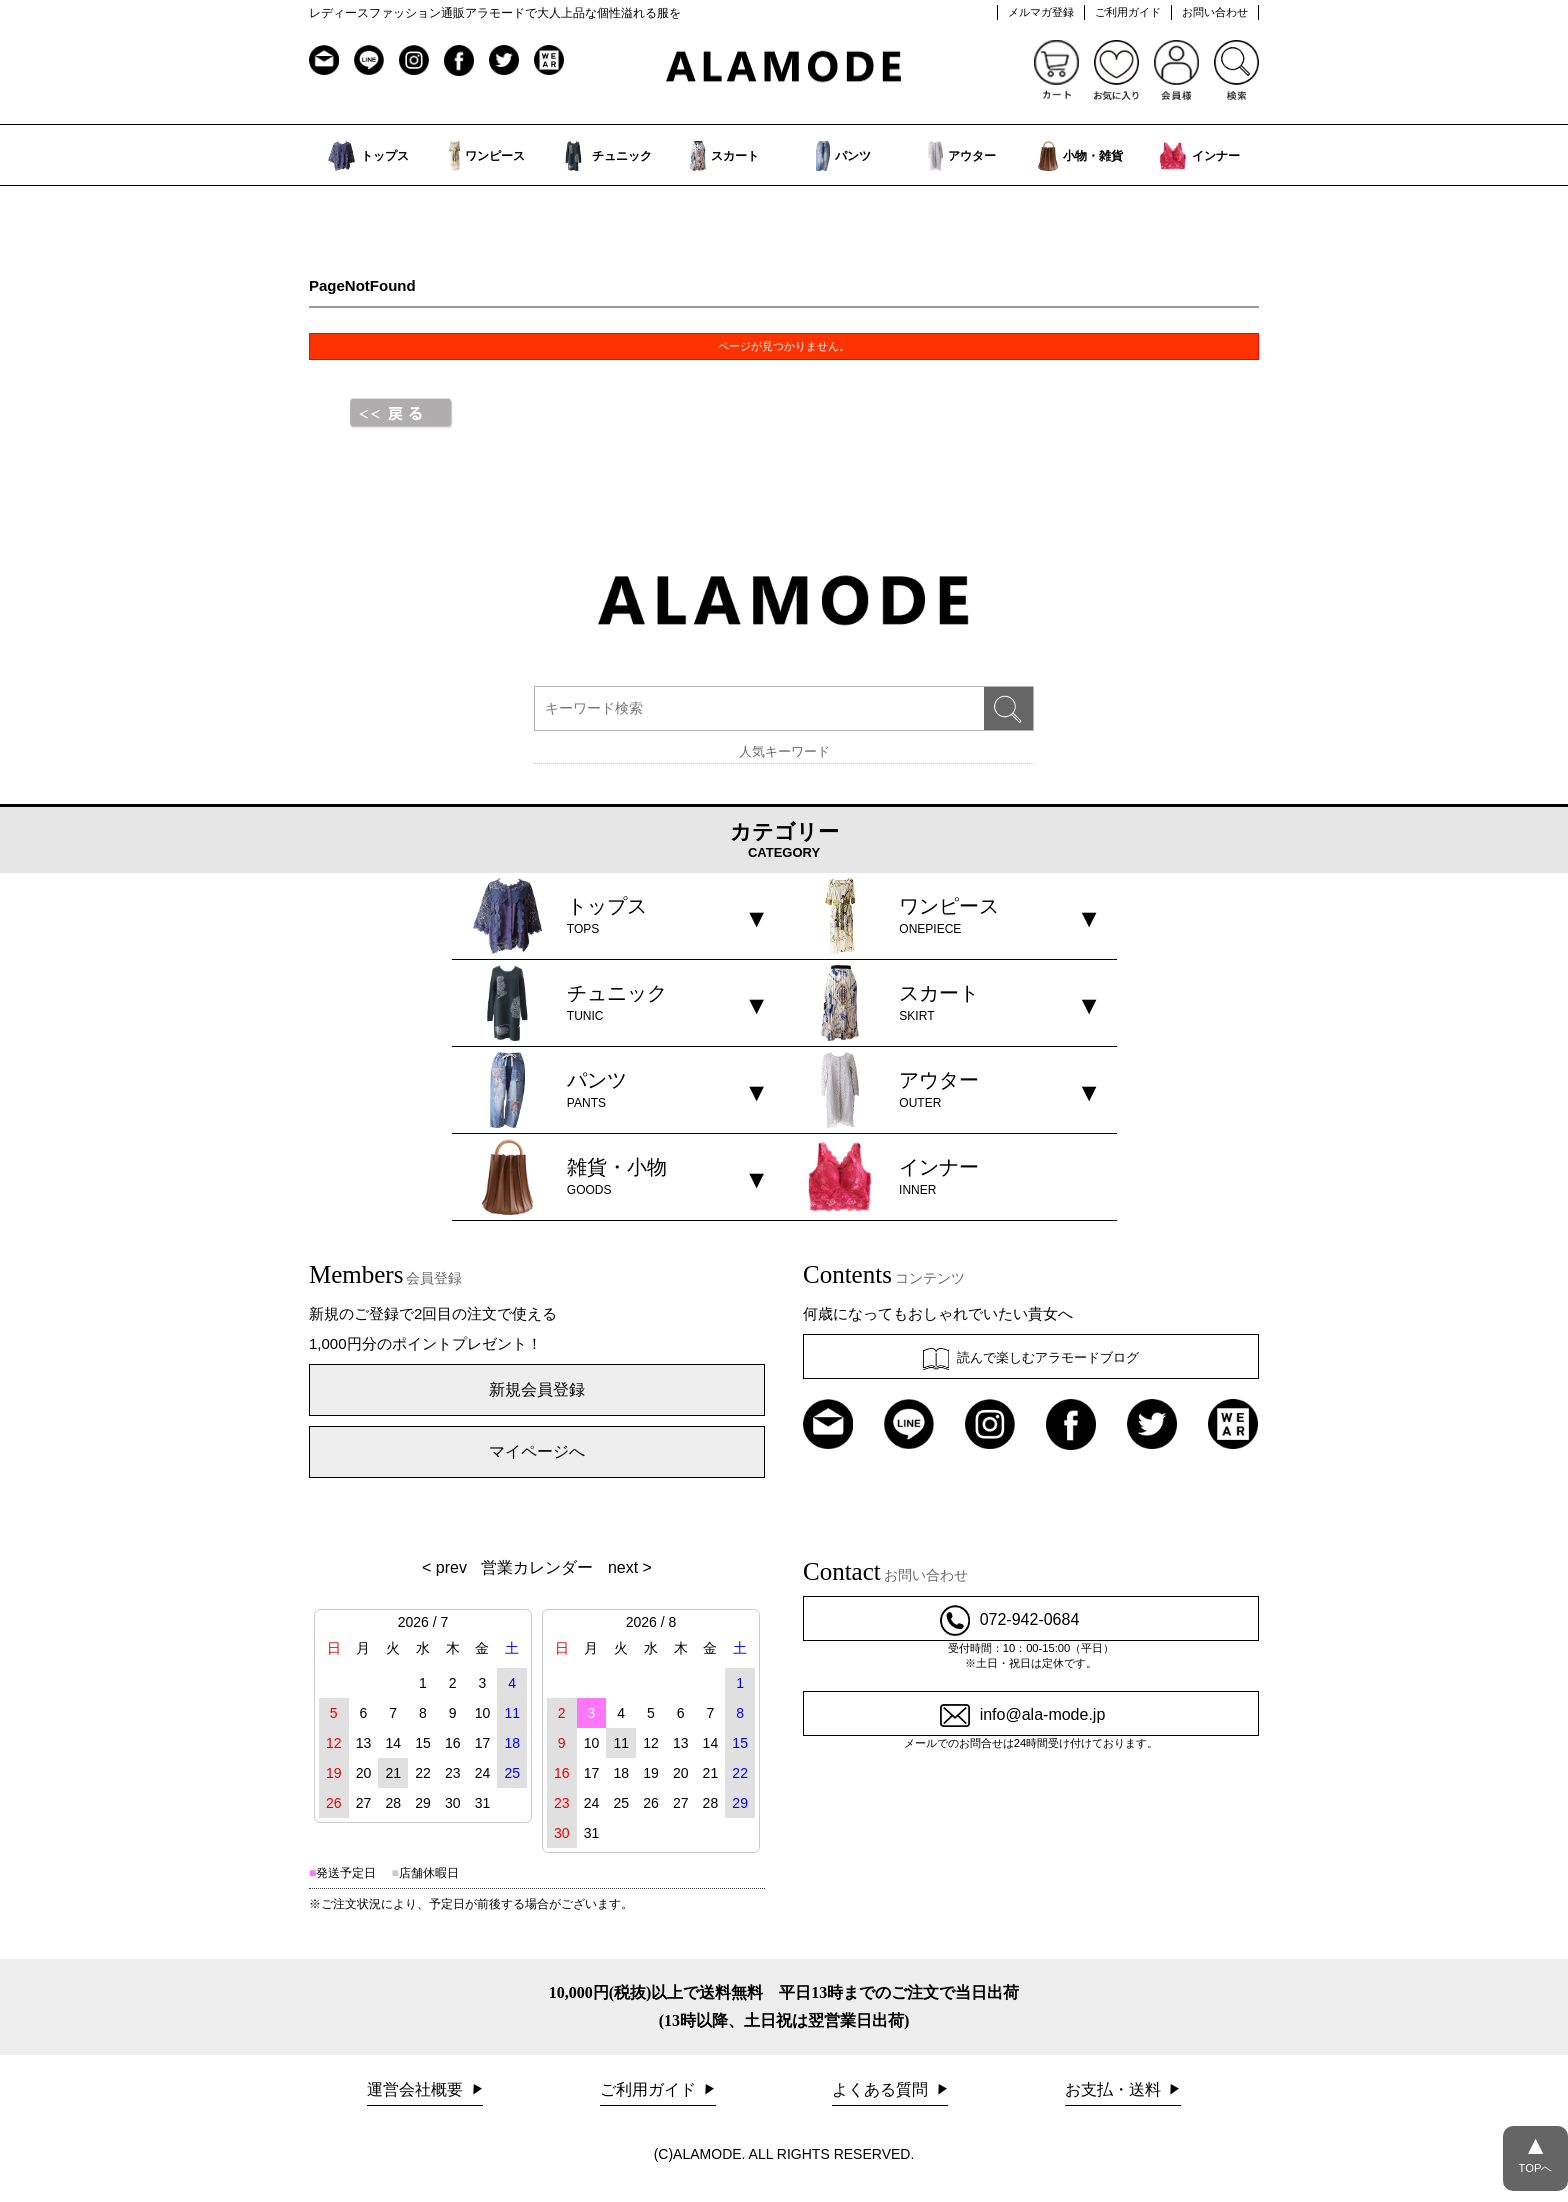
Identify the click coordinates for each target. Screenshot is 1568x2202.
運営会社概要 (417, 2089)
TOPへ (1535, 2150)
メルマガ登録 (1041, 12)
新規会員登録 (537, 1389)
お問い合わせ (1215, 12)
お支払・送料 (1115, 2089)
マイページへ (537, 1451)
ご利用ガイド (1128, 12)
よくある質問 (882, 2089)
